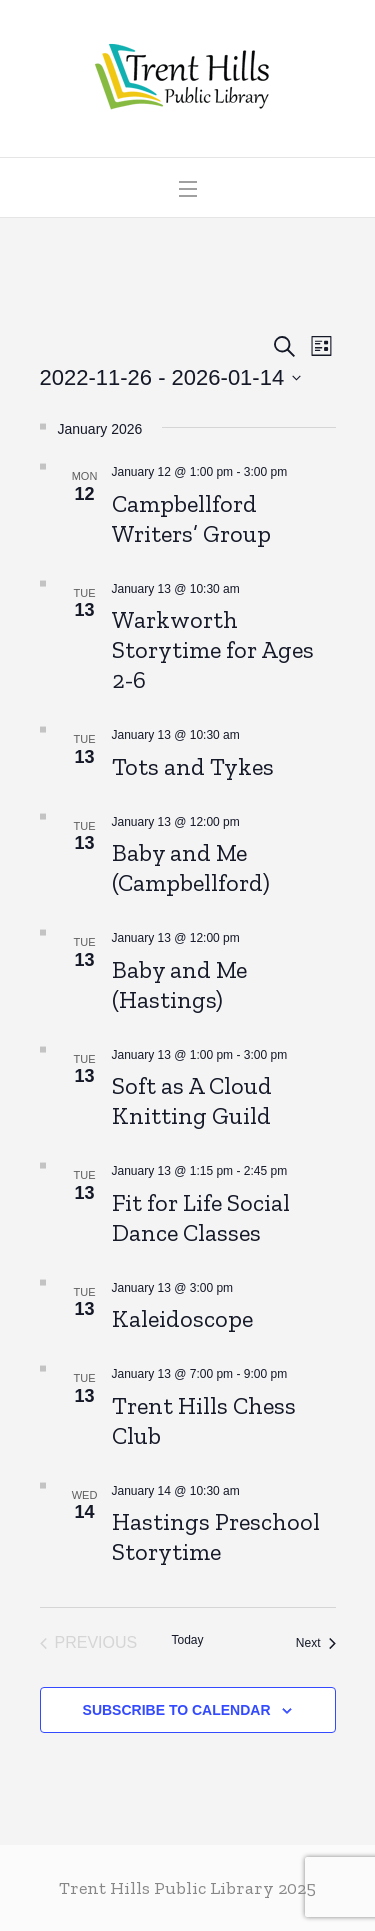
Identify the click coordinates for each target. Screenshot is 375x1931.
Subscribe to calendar (177, 1710)
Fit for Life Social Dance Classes (201, 1217)
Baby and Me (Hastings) (179, 984)
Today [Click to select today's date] (187, 1640)
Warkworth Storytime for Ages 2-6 (213, 649)
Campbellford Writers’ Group (191, 518)
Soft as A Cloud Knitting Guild (192, 1100)
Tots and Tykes (193, 766)
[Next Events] (316, 1643)
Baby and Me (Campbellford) (191, 867)
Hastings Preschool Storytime (216, 1536)
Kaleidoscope (182, 1318)
